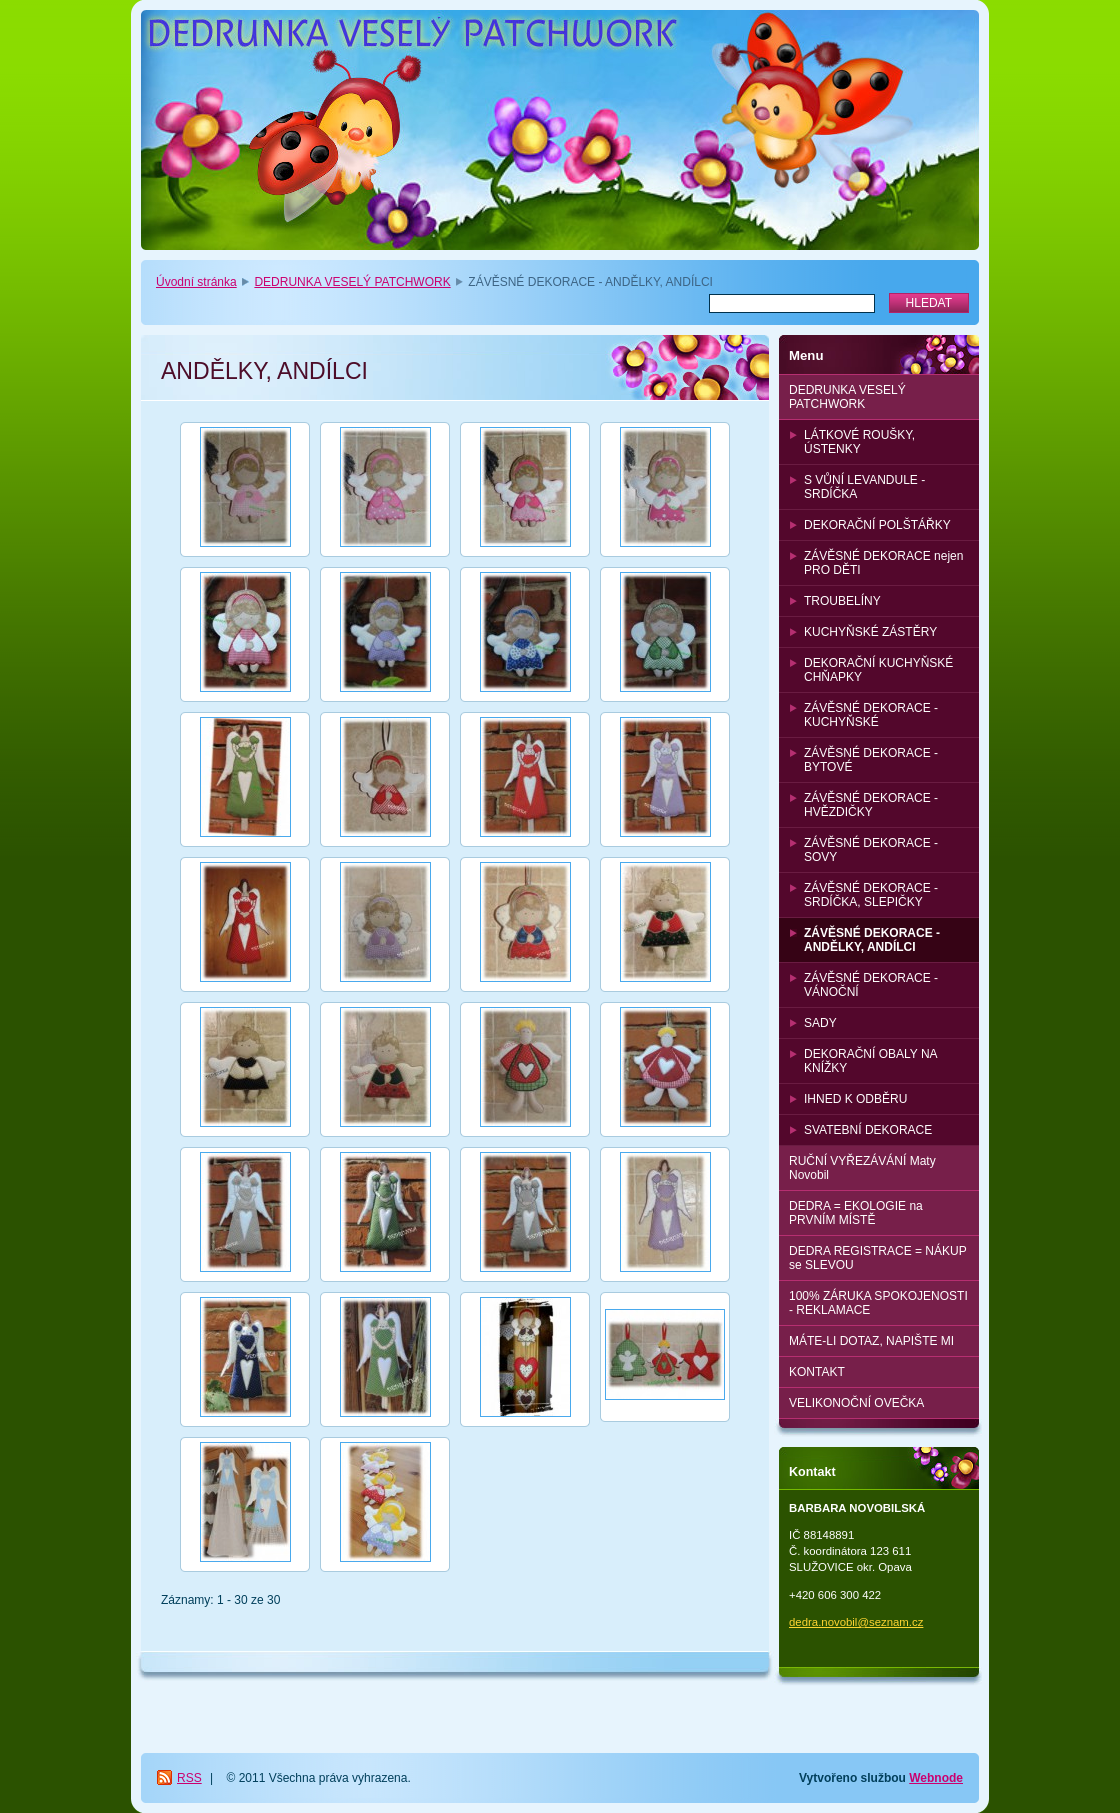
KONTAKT (817, 1372)
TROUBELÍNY (842, 601)
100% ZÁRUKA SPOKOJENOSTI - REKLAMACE (878, 1303)
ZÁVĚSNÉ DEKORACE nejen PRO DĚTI (883, 563)
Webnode (936, 1778)
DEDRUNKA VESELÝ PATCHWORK (352, 282)
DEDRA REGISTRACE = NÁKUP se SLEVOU (878, 1258)
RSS (189, 1778)
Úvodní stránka (196, 282)
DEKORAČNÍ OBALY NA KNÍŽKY (871, 1061)
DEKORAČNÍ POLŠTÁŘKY (877, 525)
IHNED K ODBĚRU (855, 1099)
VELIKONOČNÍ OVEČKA (856, 1403)
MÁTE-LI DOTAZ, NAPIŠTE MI (871, 1341)
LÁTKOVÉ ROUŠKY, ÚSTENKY (859, 442)
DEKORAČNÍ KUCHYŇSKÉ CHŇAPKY (878, 670)
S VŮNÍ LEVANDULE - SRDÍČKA (864, 487)
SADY (820, 1023)
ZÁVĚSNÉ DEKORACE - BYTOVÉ (871, 760)
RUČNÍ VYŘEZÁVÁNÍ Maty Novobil (862, 1168)
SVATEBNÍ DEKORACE (868, 1130)
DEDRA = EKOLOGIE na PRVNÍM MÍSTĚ (856, 1213)
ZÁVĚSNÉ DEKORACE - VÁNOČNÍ (871, 985)
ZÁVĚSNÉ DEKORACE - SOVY (871, 850)
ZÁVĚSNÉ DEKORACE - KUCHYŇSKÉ (871, 715)
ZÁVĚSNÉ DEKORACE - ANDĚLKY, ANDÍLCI (872, 940)
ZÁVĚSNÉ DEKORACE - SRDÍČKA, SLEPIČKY (871, 895)
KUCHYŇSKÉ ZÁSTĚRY (870, 632)
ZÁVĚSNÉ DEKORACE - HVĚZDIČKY (871, 805)
